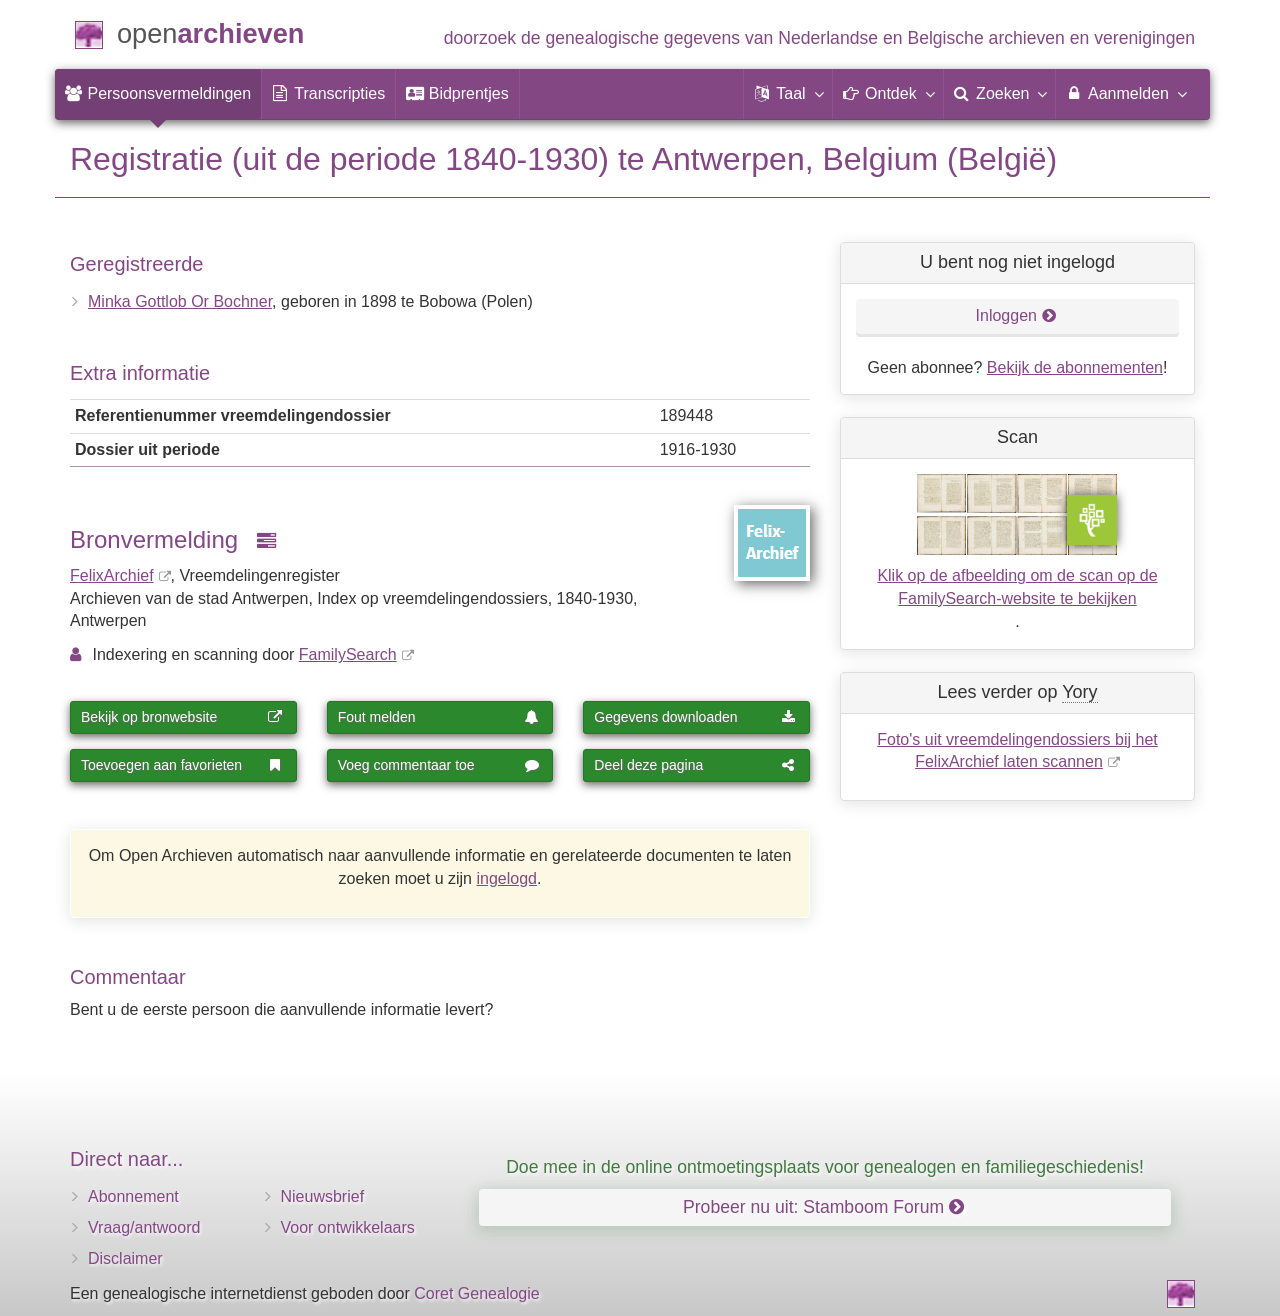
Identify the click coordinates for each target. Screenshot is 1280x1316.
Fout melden (439, 717)
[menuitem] (158, 94)
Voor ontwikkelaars (348, 1227)
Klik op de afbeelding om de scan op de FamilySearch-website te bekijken (1017, 587)
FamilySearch (348, 654)
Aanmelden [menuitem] (1125, 93)
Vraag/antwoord (144, 1227)
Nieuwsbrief (323, 1196)
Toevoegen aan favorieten (182, 765)
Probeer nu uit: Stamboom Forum (823, 1207)
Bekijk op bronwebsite (182, 717)
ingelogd (506, 878)
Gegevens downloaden (695, 717)
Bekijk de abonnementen (1075, 367)
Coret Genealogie (476, 1293)
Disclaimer (125, 1258)
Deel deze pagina (695, 765)
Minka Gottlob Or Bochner (180, 301)
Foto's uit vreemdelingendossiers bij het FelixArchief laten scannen (1017, 751)
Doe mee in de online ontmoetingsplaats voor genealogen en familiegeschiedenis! (825, 1167)
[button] (788, 94)
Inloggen (1016, 315)
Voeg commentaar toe (439, 765)
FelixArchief (112, 575)
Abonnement (133, 1196)
